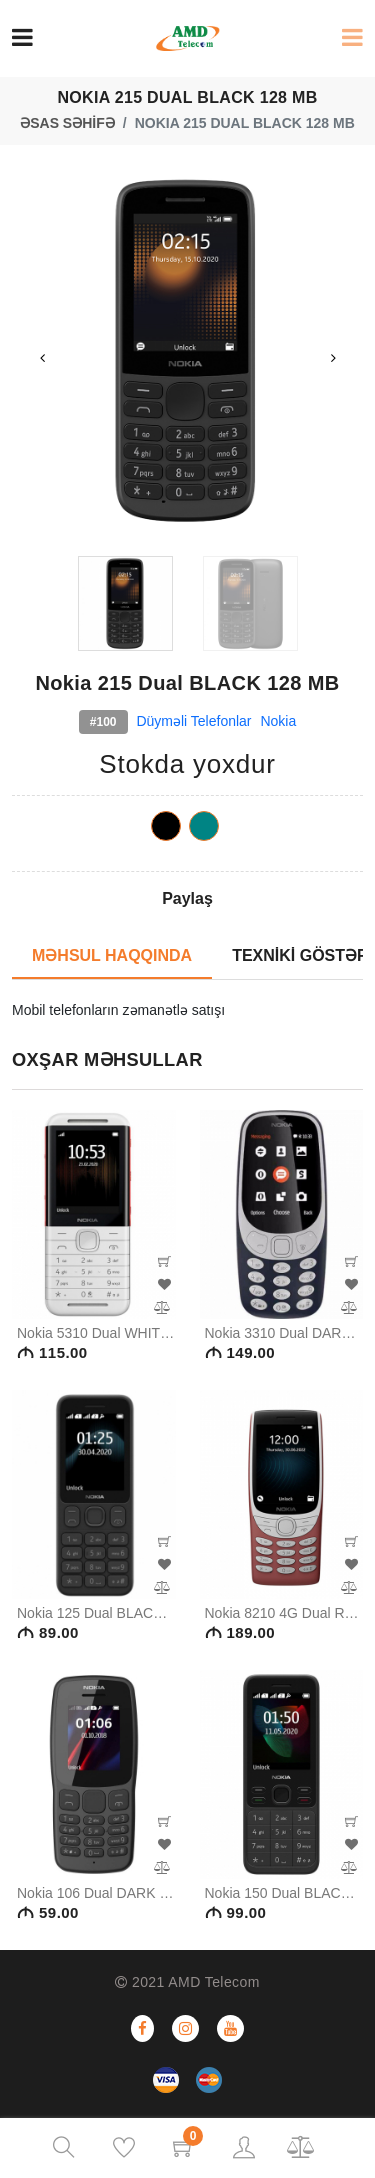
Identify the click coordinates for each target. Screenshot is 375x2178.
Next (333, 358)
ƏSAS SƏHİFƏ (67, 123)
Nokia (278, 721)
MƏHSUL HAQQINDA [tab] (112, 955)
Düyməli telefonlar (193, 721)
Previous (42, 358)
